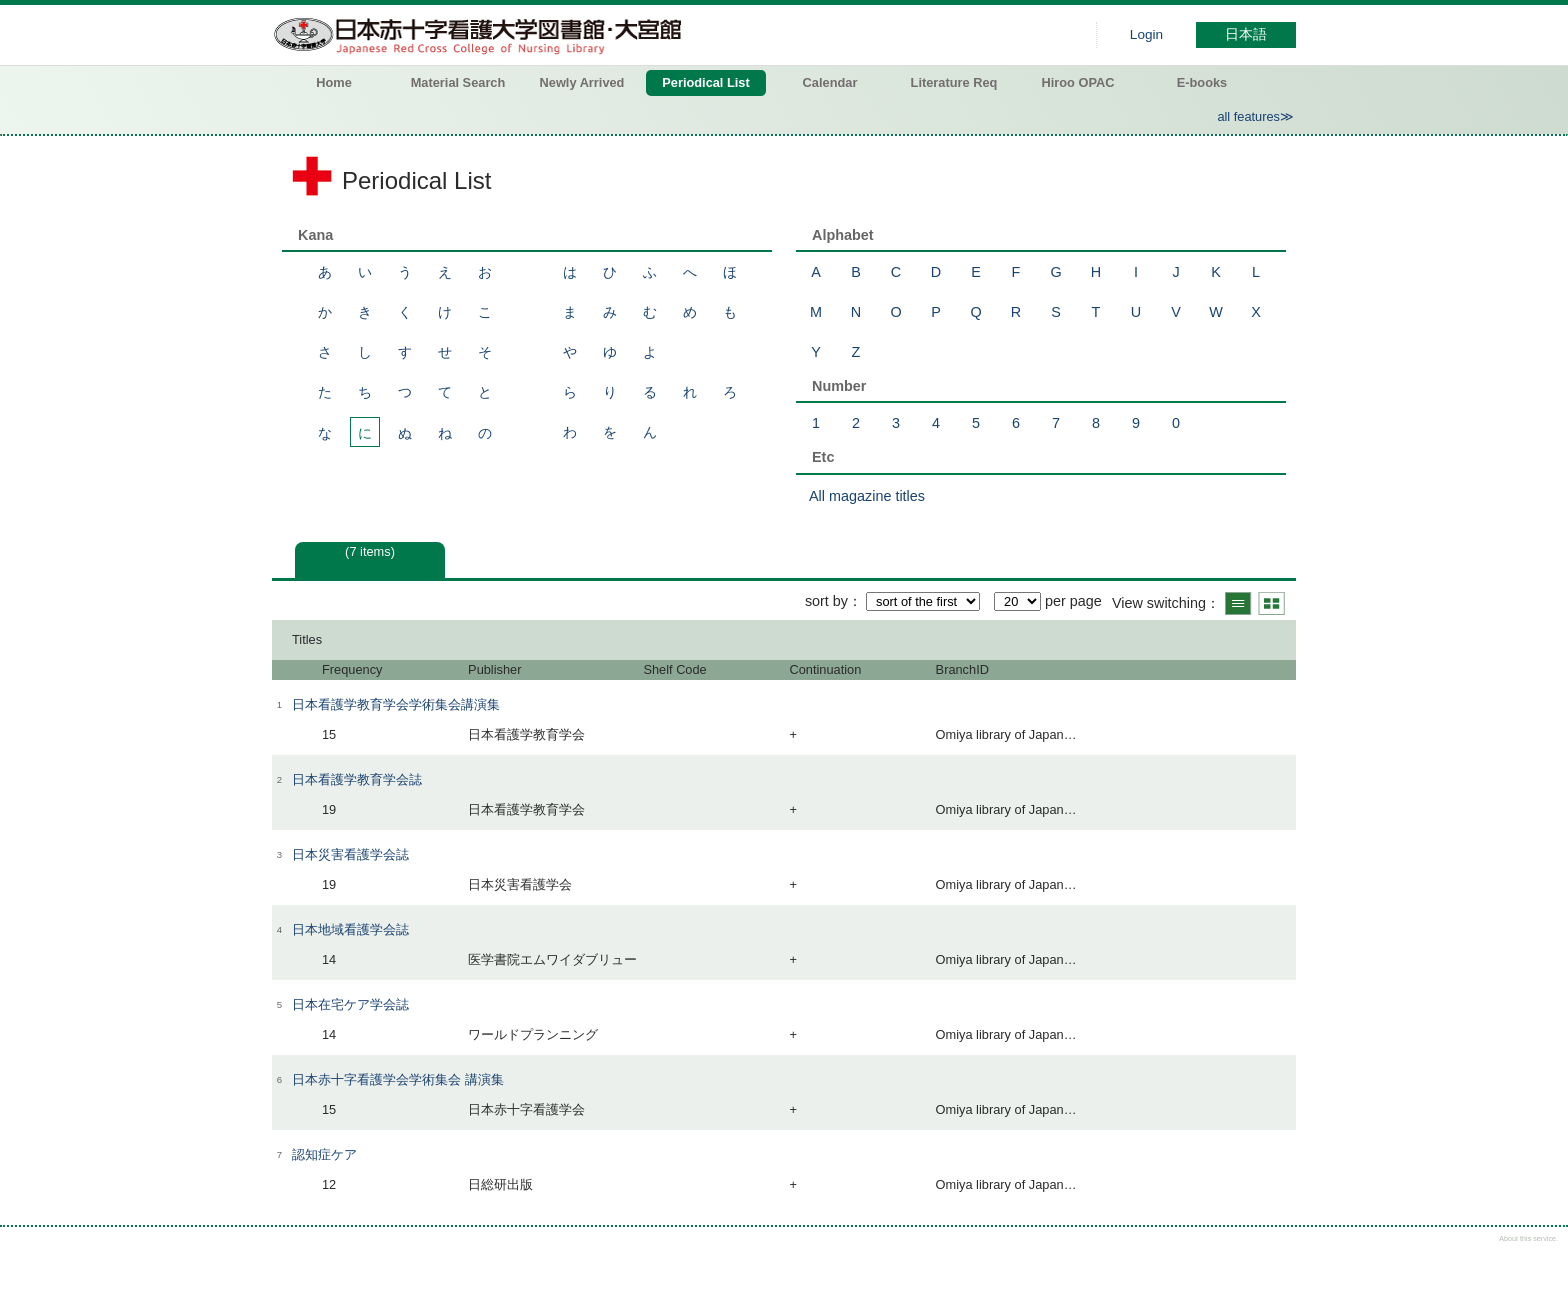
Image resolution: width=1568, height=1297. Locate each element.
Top (1535, 1264)
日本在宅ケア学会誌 (350, 1004)
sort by (826, 601)
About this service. (1528, 1238)
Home (334, 82)
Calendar (830, 82)
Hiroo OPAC (1078, 82)
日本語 (1246, 34)
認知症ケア (324, 1154)
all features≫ (1255, 116)
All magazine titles (867, 496)
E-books (1202, 82)
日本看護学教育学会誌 (357, 779)
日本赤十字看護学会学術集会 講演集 (398, 1079)
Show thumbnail (1271, 603)
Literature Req (954, 82)
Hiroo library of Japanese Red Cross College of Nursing (482, 35)
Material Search (458, 82)
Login (1146, 34)
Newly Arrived (582, 82)
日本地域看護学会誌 (350, 929)
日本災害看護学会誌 (350, 854)
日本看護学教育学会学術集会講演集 (396, 704)
